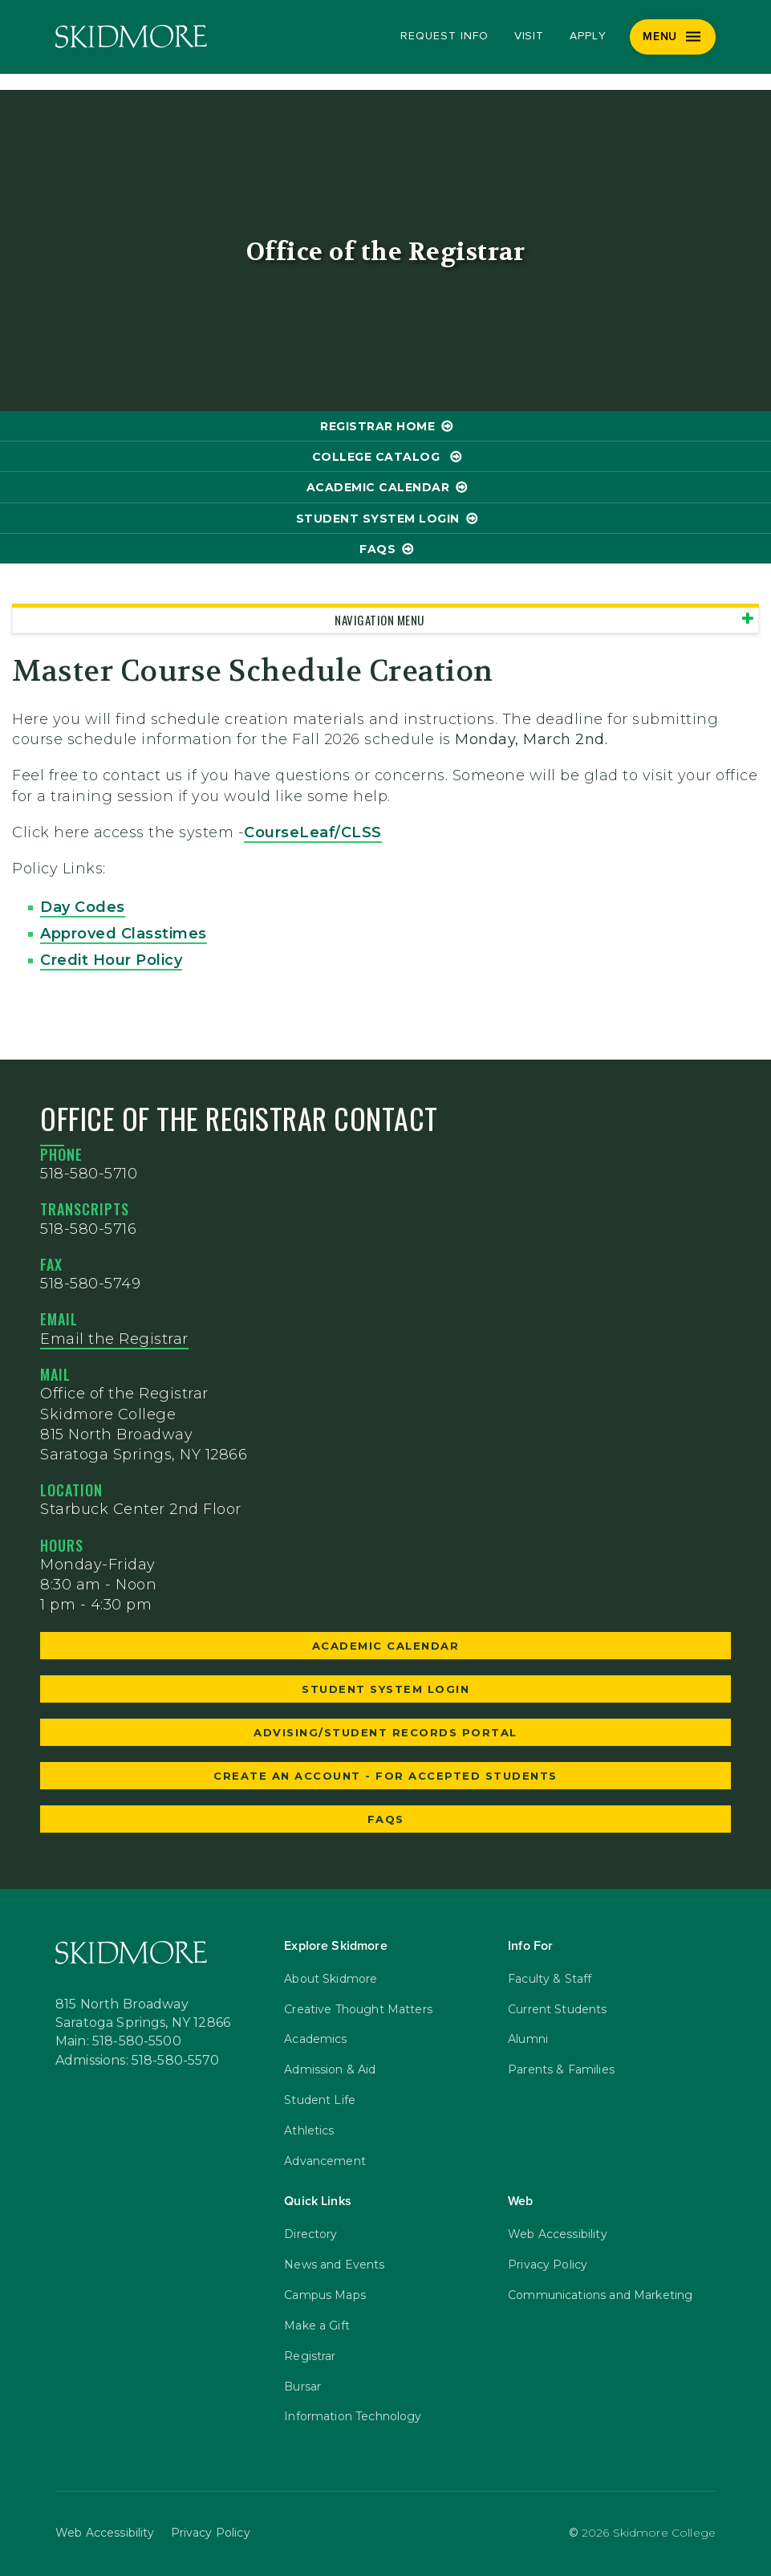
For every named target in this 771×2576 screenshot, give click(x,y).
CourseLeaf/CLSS (313, 832)
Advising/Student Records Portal (385, 1732)
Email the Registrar (114, 1339)
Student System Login (378, 518)
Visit (529, 36)
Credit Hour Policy (111, 960)
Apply (588, 36)
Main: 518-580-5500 (118, 2040)
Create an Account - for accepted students (385, 1775)
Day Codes (82, 907)
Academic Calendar (378, 487)
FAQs (377, 549)
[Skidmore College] (131, 36)
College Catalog (378, 457)
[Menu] (673, 37)
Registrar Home (377, 426)
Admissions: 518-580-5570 (137, 2060)
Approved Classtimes (123, 933)
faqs (385, 1819)
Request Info (444, 36)
